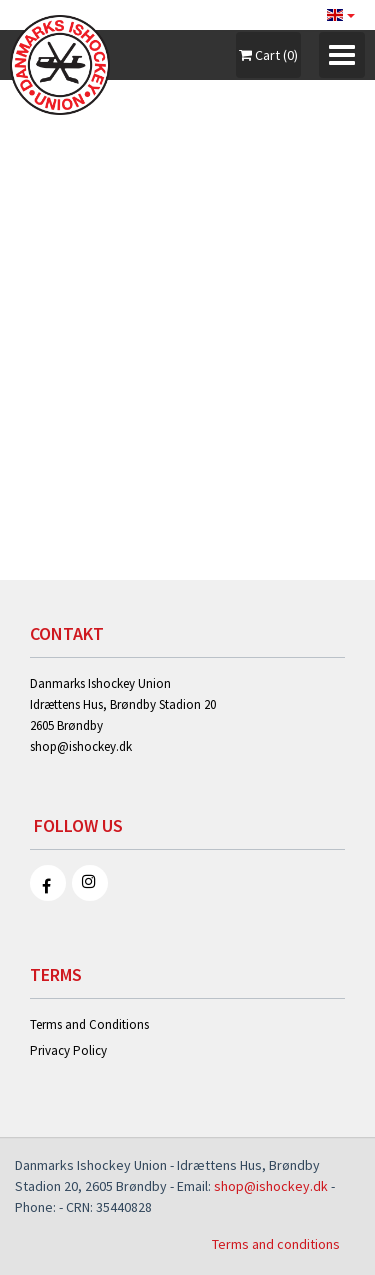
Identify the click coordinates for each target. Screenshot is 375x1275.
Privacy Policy (68, 1050)
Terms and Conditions (89, 1024)
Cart (268, 55)
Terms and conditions (276, 1244)
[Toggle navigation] (342, 55)
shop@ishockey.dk (81, 746)
